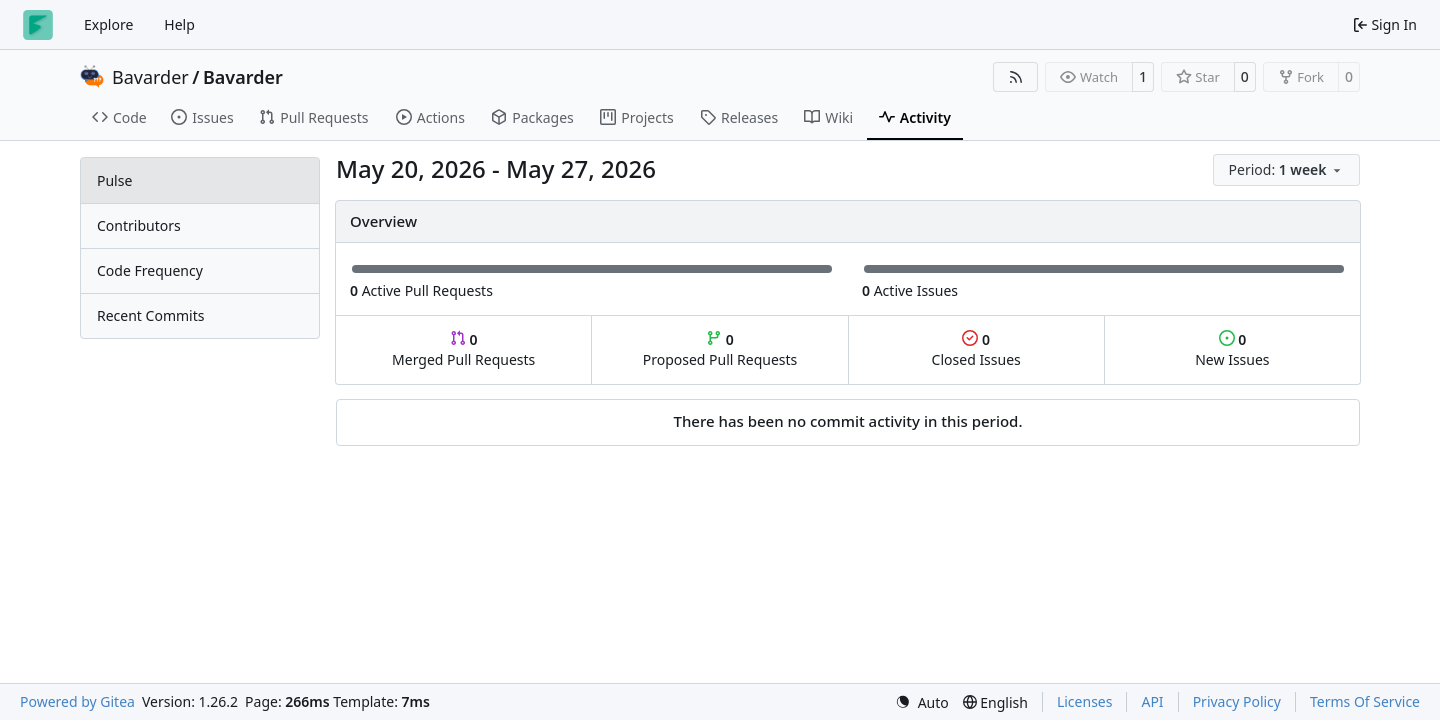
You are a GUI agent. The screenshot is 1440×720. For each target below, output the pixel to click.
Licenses (1085, 701)
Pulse (114, 180)
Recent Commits (150, 315)
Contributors (139, 225)
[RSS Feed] (1016, 77)
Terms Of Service (1365, 701)
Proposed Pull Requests (720, 349)
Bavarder (150, 77)
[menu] (1286, 170)
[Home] (38, 25)
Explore (108, 24)
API (1152, 701)
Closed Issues (976, 349)
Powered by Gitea (77, 701)
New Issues (1232, 349)
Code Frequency (150, 270)
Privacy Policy (1237, 701)
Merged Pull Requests (463, 349)
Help (179, 24)
